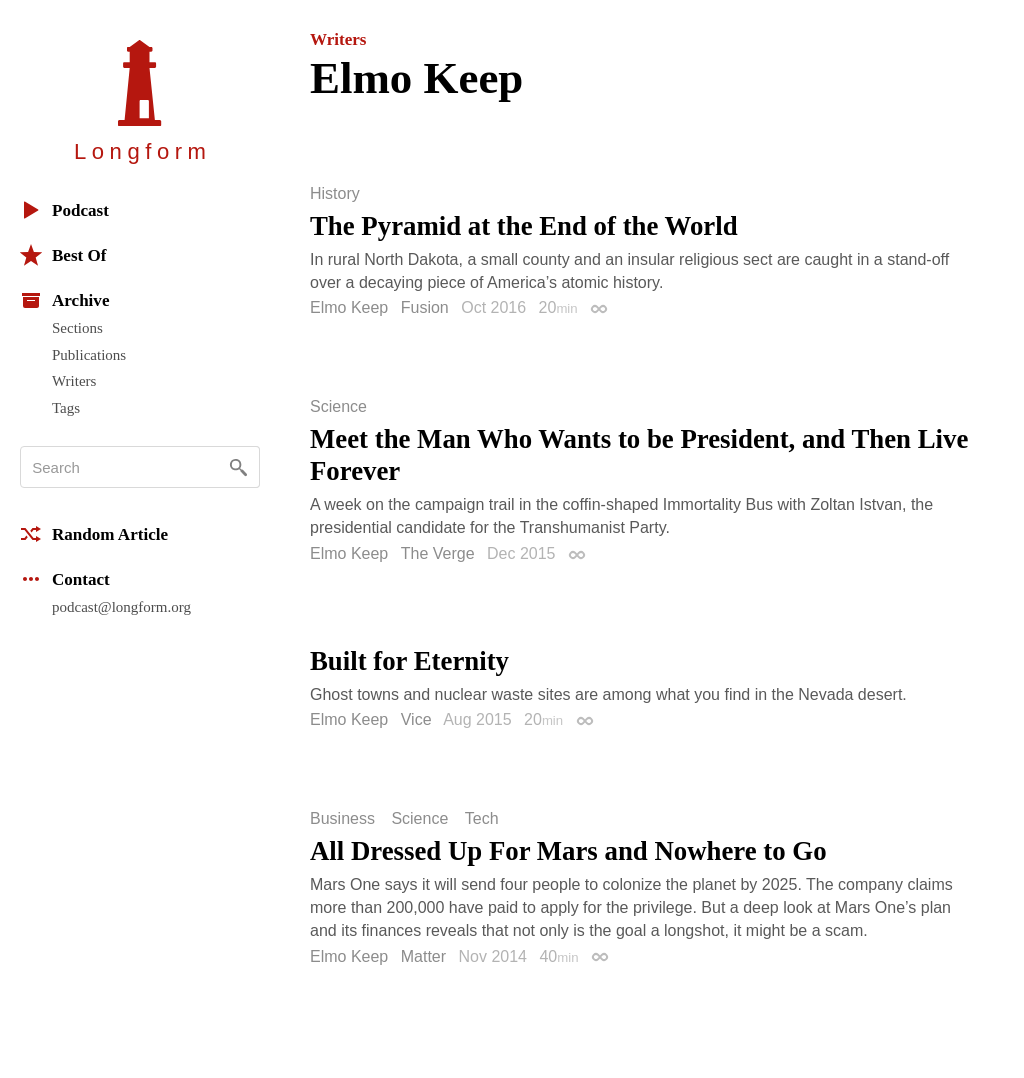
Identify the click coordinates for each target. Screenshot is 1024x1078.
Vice (416, 719)
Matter (423, 956)
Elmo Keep (349, 307)
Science (338, 407)
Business (342, 819)
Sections (77, 328)
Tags (66, 408)
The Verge (438, 553)
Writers (74, 381)
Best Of (63, 255)
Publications (89, 355)
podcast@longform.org (121, 607)
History (335, 194)
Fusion (425, 307)
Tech (482, 819)
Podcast (64, 210)
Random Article (94, 534)
